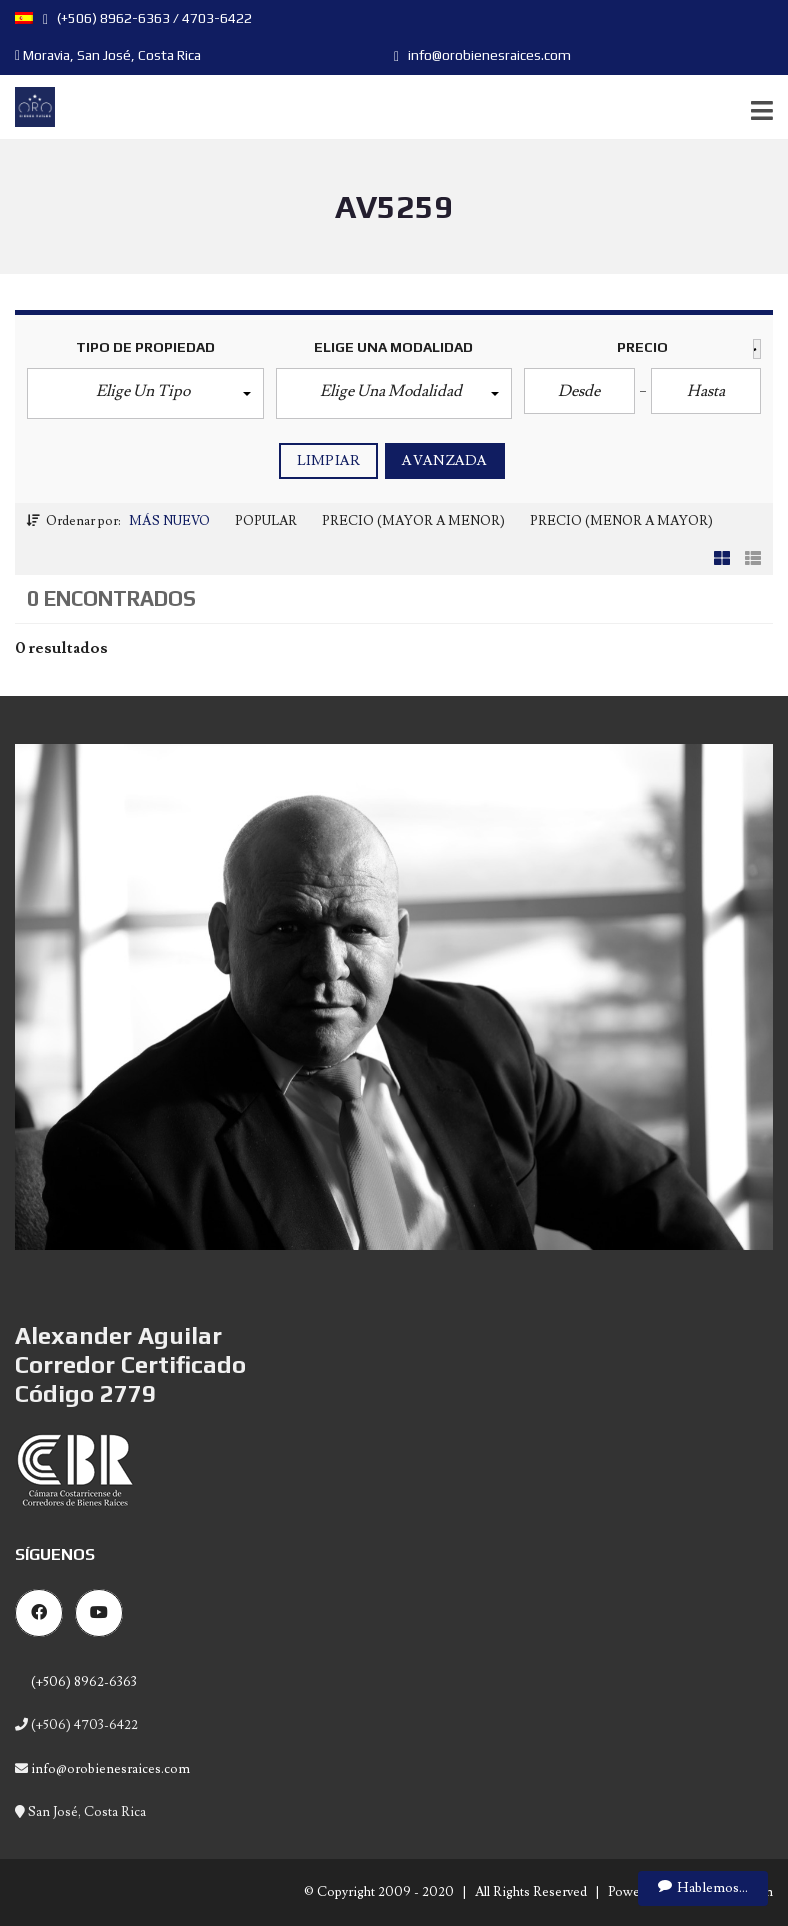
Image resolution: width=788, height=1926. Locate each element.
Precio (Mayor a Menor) (413, 521)
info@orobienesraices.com (482, 55)
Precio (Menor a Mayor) (621, 521)
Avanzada (444, 461)
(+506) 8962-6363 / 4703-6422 (147, 18)
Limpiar (328, 461)
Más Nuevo (169, 521)
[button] (145, 393)
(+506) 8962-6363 (82, 1682)
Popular (266, 521)
